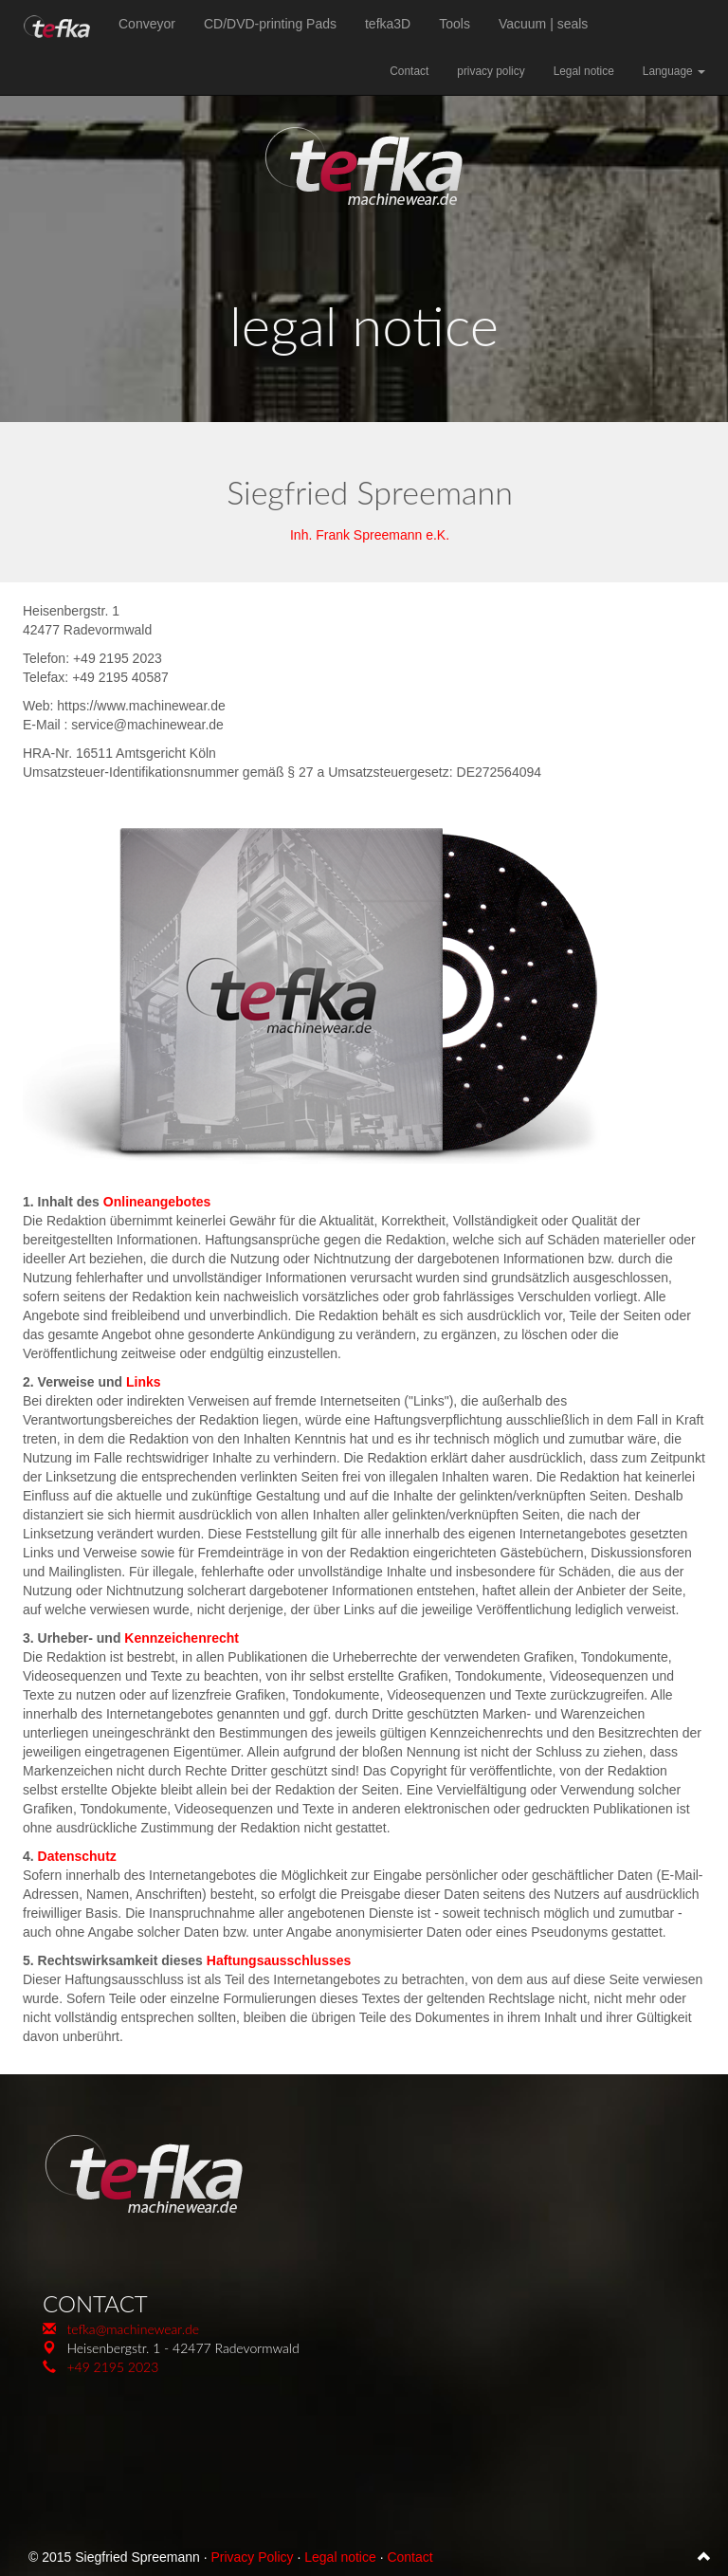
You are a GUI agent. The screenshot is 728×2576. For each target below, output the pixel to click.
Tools (454, 23)
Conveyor (146, 23)
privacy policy (490, 71)
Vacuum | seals (543, 23)
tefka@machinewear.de (132, 2329)
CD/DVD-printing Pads (270, 23)
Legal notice (584, 71)
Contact (409, 71)
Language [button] (674, 71)
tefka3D (387, 23)
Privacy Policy (251, 2557)
